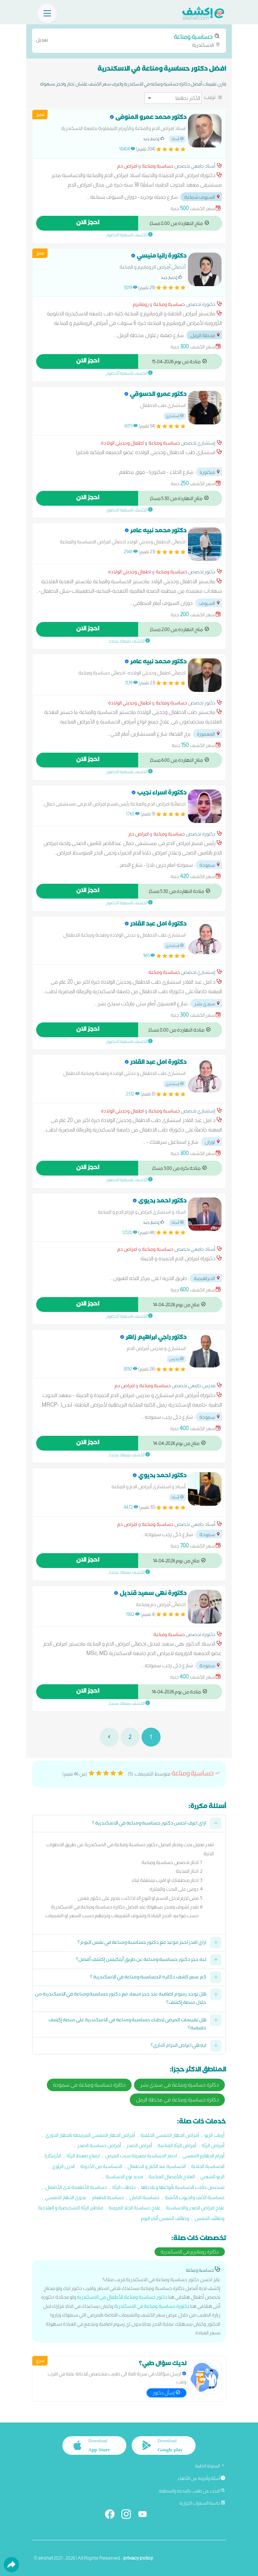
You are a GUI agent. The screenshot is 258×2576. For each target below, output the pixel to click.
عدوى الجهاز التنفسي (66, 2197)
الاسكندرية (129, 40)
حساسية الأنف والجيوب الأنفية (195, 2197)
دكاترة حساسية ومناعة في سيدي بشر (179, 2085)
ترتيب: (209, 97)
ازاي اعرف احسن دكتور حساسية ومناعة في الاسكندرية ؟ (149, 1824)
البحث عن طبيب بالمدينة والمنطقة (192, 2491)
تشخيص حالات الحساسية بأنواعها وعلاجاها (183, 2187)
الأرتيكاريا (53, 2155)
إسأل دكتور (166, 2393)
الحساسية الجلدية (208, 2166)
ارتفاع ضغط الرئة (83, 2155)
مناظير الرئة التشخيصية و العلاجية (70, 2207)
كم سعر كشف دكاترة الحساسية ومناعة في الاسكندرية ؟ (148, 1977)
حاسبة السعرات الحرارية (202, 2503)
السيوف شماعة (202, 197)
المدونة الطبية (210, 2465)
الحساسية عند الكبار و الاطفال (156, 2166)
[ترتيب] (173, 98)
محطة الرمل (205, 335)
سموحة (210, 865)
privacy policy (138, 2558)
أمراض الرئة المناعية (177, 2145)
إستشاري (175, 416)
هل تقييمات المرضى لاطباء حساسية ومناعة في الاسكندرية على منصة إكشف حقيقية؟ (127, 2024)
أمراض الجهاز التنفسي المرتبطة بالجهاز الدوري (90, 2135)
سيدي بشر (207, 1003)
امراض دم (127, 166)
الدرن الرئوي (63, 2166)
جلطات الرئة (124, 2187)
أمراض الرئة (213, 2145)
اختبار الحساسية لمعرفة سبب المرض (141, 2155)
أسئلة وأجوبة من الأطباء (201, 2478)
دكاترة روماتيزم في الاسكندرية (190, 2252)
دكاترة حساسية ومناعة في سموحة (89, 2085)
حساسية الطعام (108, 2197)
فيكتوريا (210, 472)
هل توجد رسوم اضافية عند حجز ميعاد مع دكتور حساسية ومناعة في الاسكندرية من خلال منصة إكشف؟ (120, 1999)
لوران (213, 1142)
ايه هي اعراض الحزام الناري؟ (178, 2046)
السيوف (210, 603)
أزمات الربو (214, 2135)
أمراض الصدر (139, 2145)
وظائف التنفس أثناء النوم (165, 2218)
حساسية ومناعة (158, 166)
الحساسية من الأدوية (101, 2166)
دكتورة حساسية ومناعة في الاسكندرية (152, 2306)
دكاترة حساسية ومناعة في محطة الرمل (177, 2100)
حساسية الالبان (144, 2197)
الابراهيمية (207, 1278)
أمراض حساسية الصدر (99, 2145)
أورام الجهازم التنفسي (203, 2155)
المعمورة (209, 734)
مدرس (176, 1359)
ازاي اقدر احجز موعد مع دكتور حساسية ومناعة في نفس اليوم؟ (142, 1943)
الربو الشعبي (212, 2176)
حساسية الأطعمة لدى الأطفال (76, 2187)
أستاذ (177, 139)
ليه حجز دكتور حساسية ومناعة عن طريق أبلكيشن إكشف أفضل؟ (141, 1960)
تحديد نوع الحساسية (124, 2176)
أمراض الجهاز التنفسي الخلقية (169, 2135)
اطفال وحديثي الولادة (122, 443)
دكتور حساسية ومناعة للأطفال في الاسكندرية (122, 2297)
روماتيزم (141, 304)
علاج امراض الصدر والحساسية (195, 2207)
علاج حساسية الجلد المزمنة (134, 2207)
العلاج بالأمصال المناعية (171, 2176)
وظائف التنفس (209, 2218)
